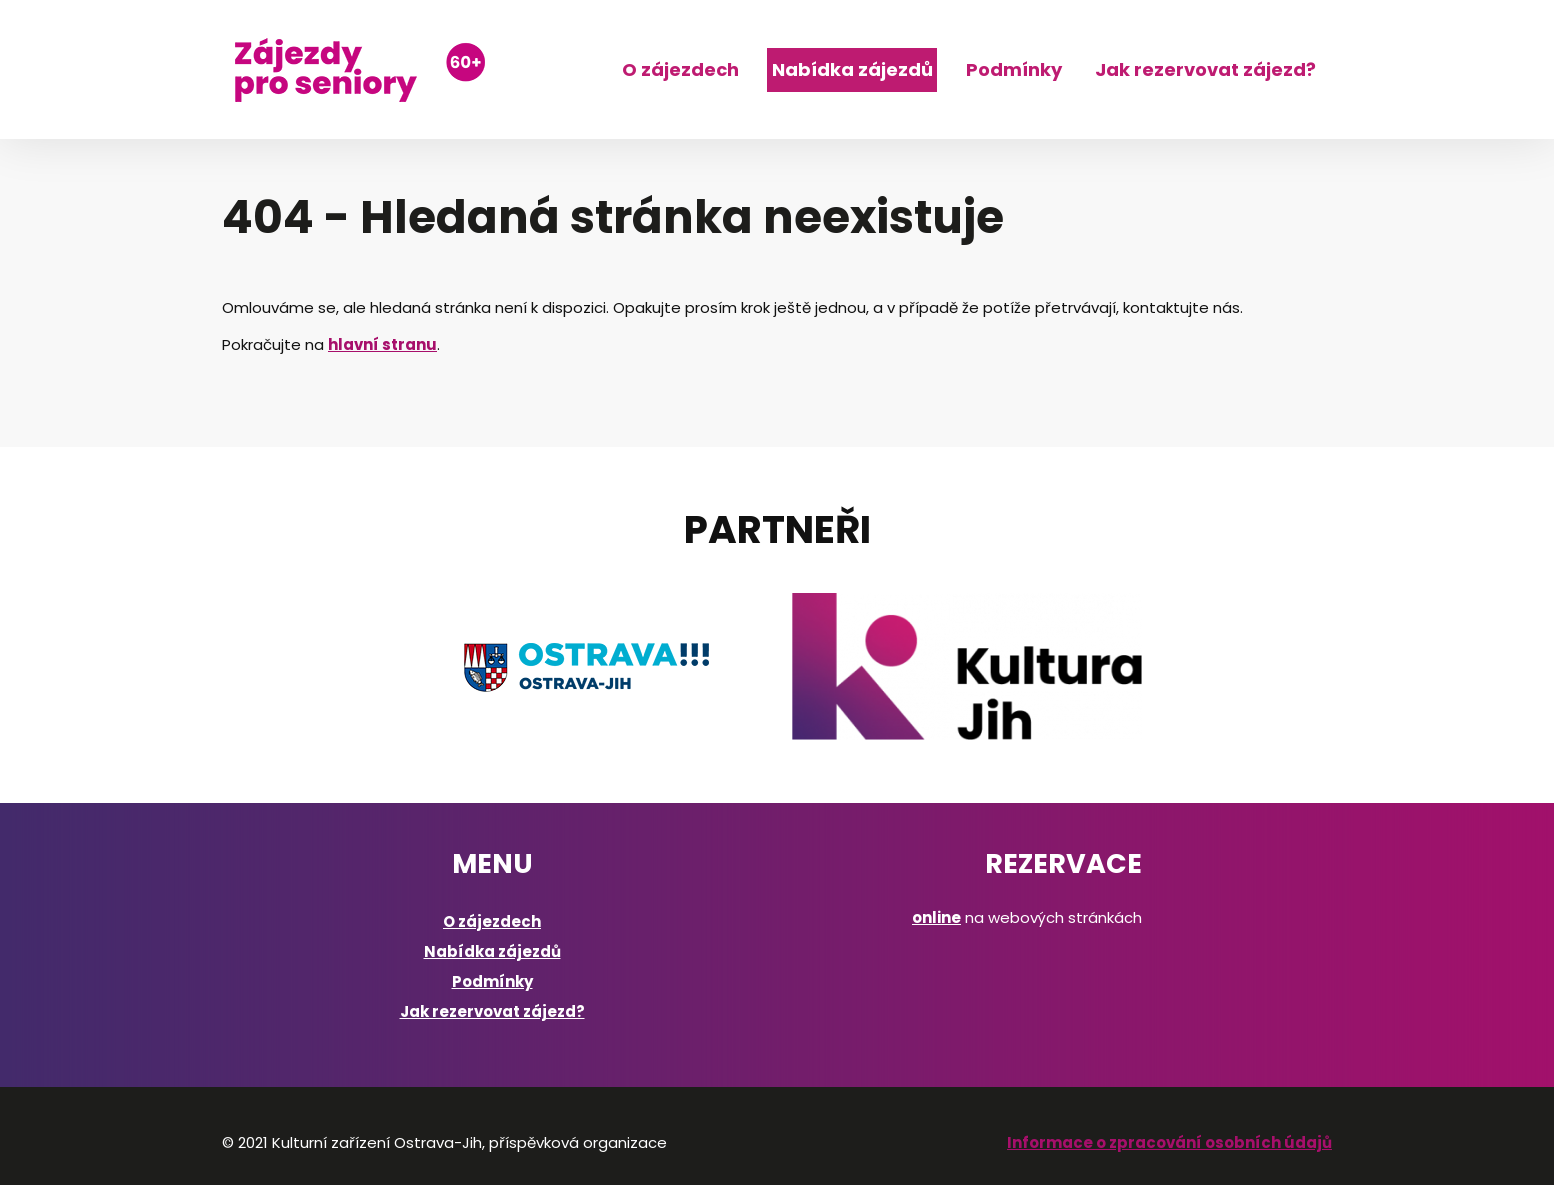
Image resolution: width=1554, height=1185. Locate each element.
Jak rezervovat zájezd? (1205, 69)
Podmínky (1014, 69)
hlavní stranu (382, 344)
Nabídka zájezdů (852, 69)
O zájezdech (680, 69)
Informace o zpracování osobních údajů (1169, 1142)
